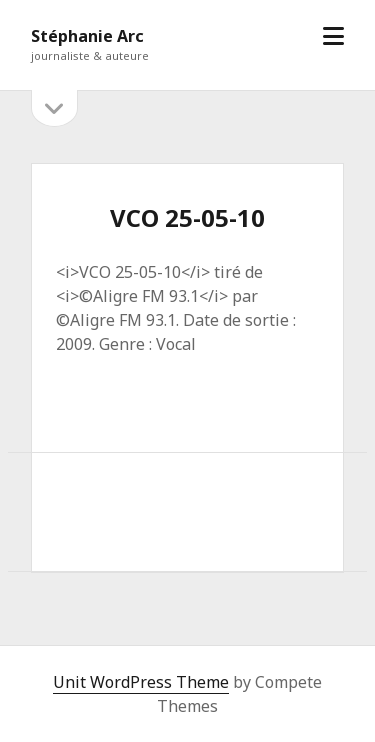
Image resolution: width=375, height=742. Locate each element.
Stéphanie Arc (87, 36)
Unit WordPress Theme (141, 682)
